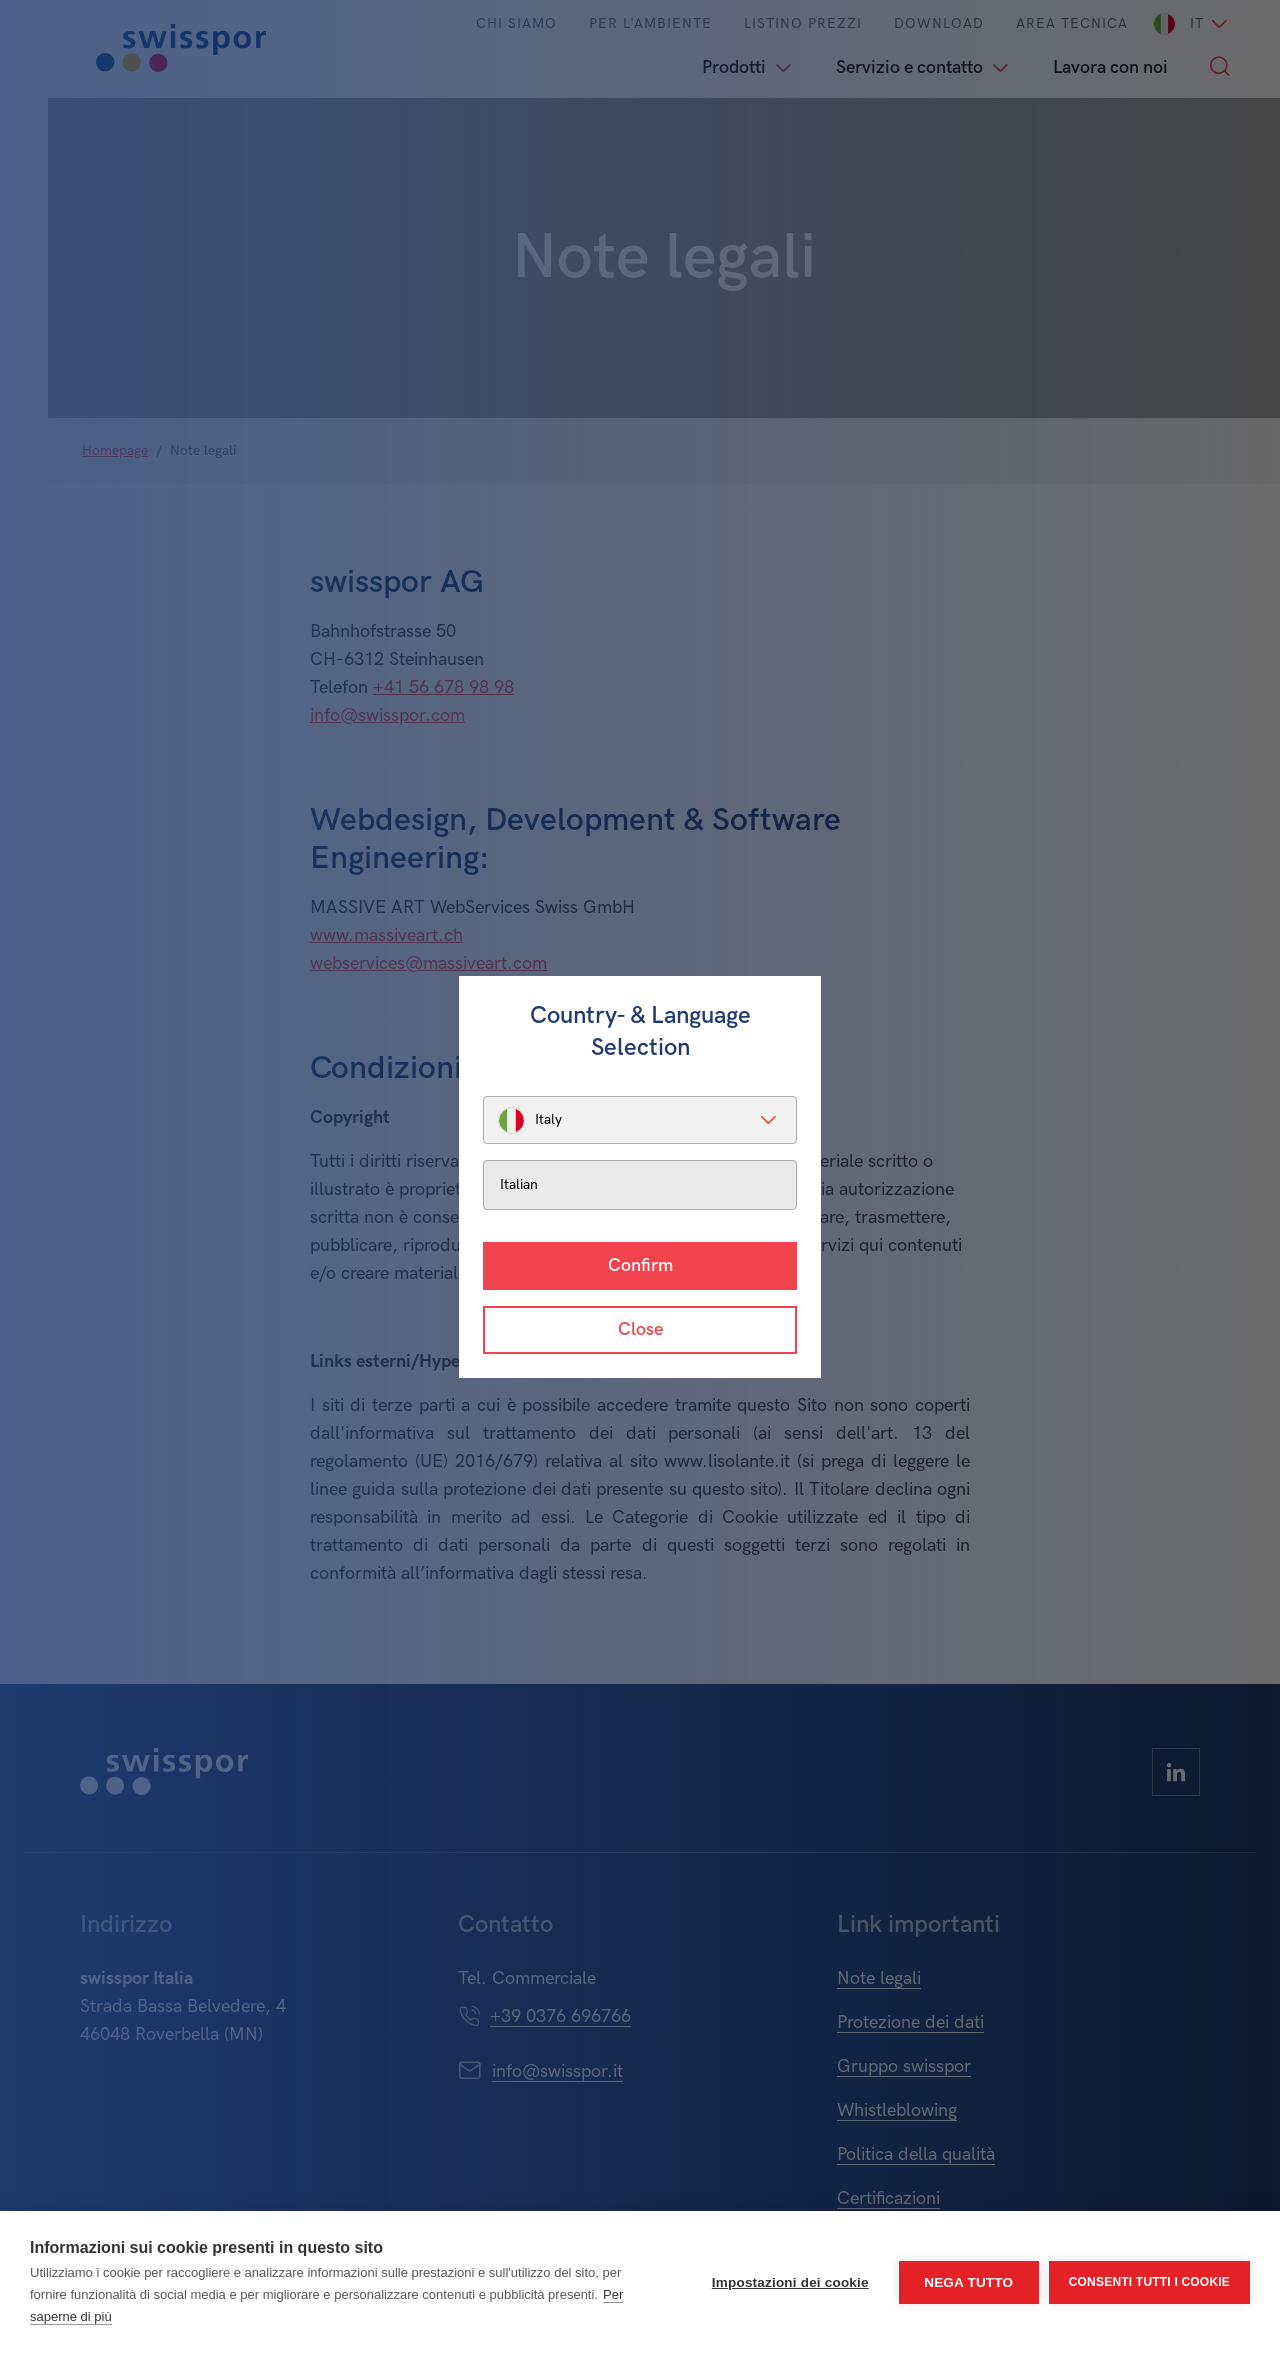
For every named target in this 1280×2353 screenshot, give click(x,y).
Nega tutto (968, 2282)
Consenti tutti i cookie (1149, 2282)
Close (640, 1329)
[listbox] (640, 1120)
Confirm (640, 1265)
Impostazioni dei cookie (790, 2282)
